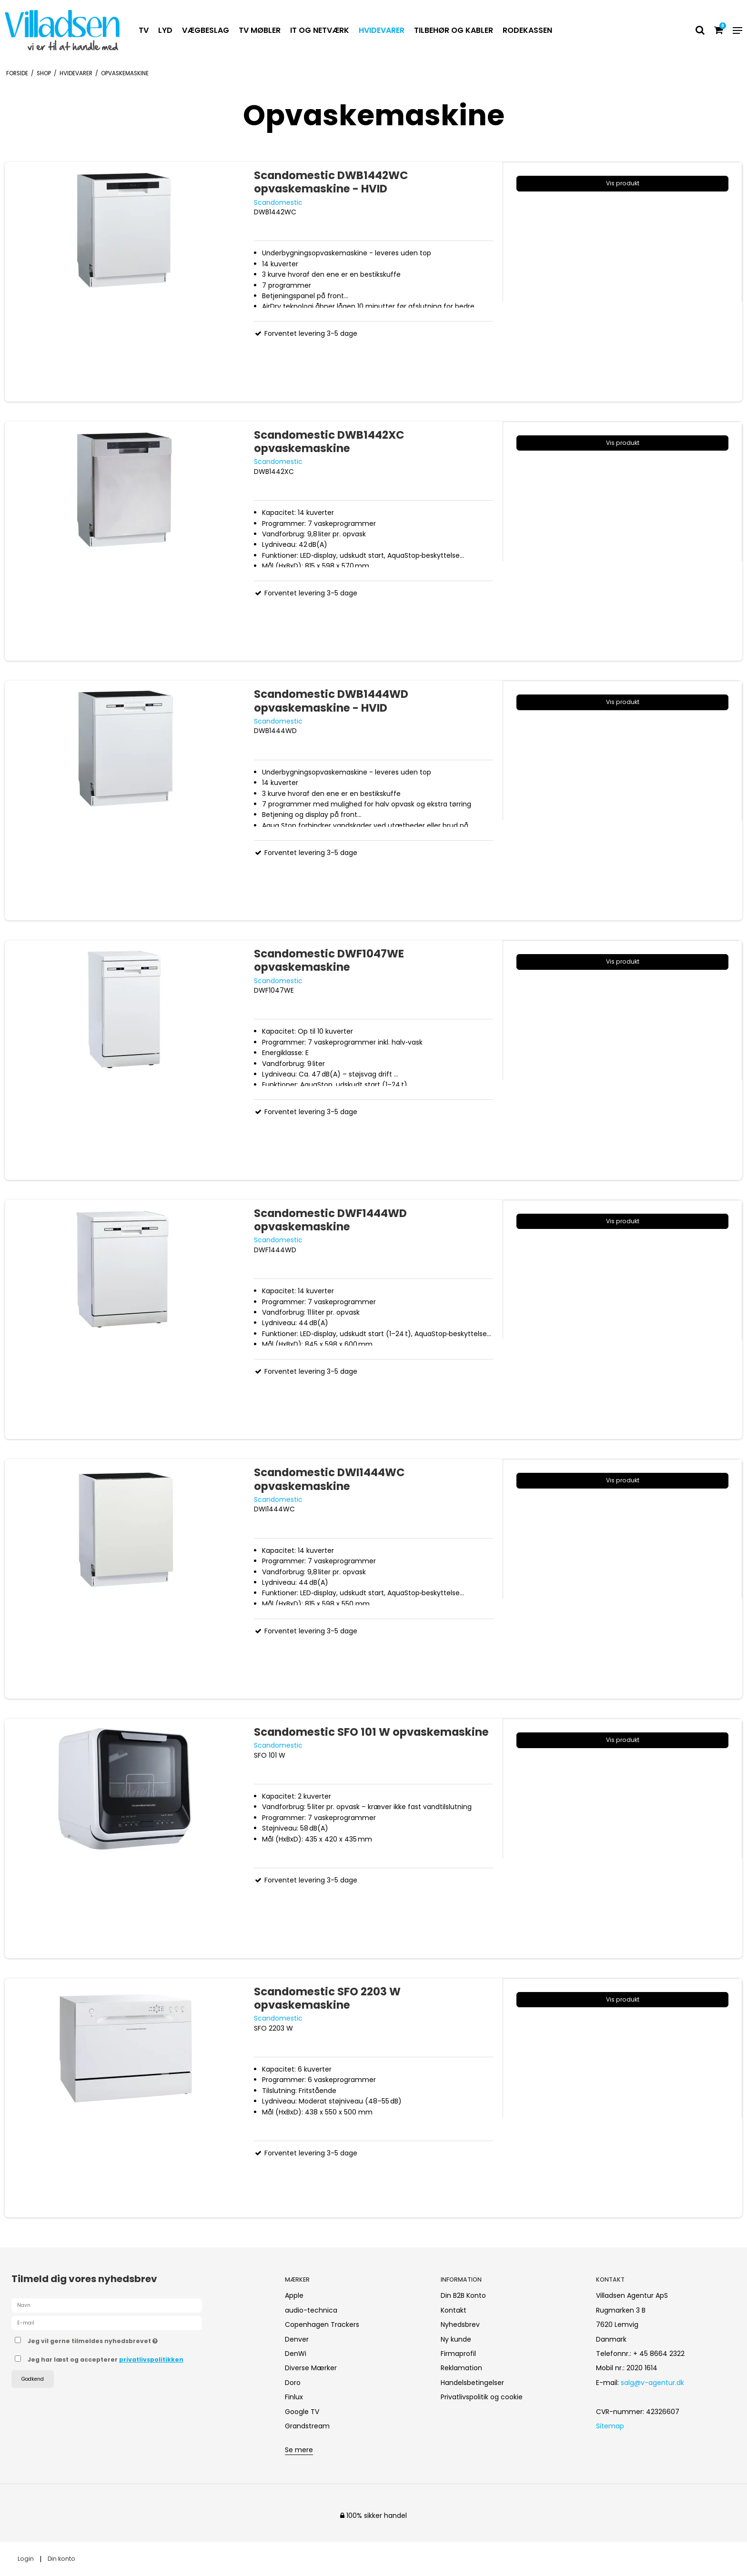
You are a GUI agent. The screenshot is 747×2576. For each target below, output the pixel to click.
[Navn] (106, 2305)
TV (144, 30)
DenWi (295, 2353)
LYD (165, 30)
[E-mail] (106, 2322)
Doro (293, 2382)
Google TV (302, 2411)
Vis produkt (622, 183)
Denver (297, 2339)
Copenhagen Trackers (322, 2324)
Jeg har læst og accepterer (105, 2359)
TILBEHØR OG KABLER (453, 30)
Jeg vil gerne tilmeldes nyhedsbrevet (126, 2339)
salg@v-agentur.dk (652, 2382)
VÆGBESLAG (205, 30)
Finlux (294, 2397)
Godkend (32, 2379)
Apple (294, 2295)
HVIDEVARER (381, 30)
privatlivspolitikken (151, 2359)
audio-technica (311, 2310)
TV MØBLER (260, 30)
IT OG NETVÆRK (319, 30)
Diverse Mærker (311, 2368)
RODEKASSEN (527, 30)
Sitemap (610, 2426)
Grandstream (307, 2426)
